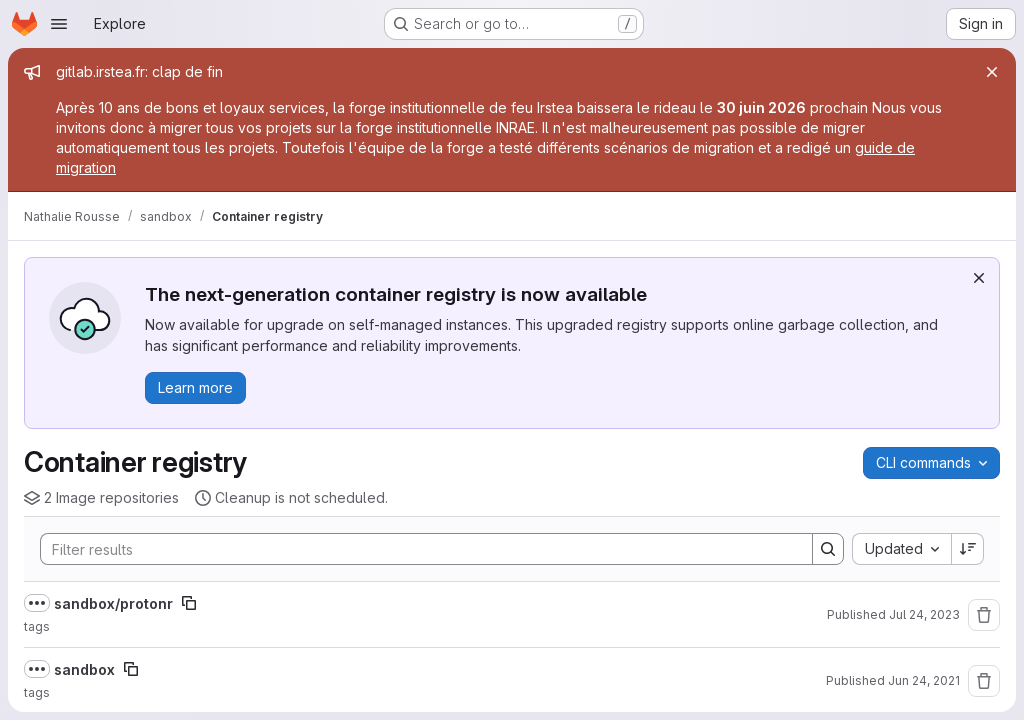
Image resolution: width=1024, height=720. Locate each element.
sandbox (84, 669)
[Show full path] (37, 603)
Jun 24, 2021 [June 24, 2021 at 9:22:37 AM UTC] (924, 680)
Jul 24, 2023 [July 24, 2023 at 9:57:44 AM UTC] (924, 614)
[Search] (416, 549)
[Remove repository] (984, 615)
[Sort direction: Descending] (968, 549)
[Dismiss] (979, 278)
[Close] (992, 72)
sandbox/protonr (113, 603)
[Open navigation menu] (59, 24)
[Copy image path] (189, 603)
